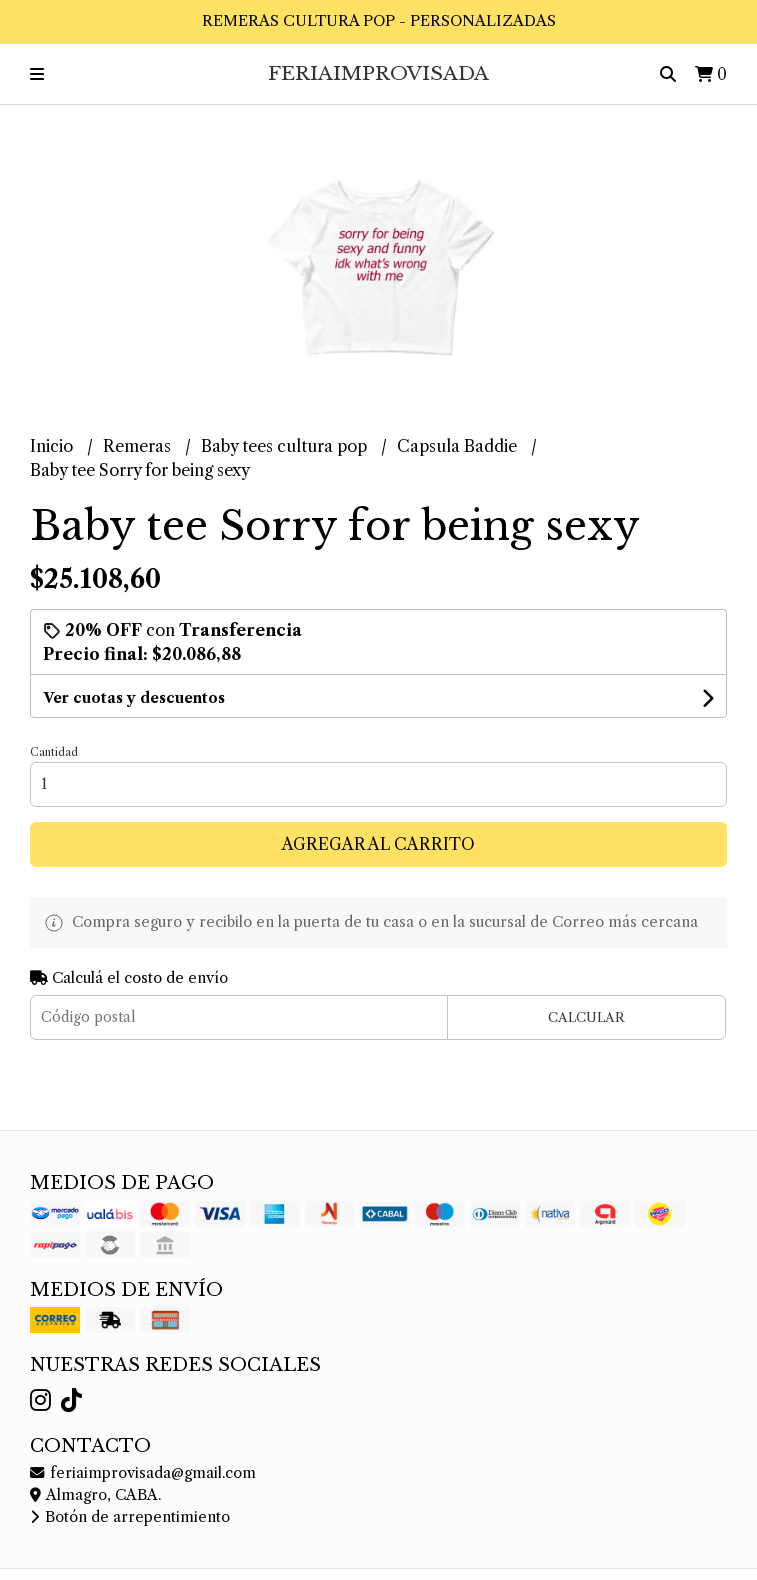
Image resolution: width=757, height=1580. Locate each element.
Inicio (53, 446)
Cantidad (54, 752)
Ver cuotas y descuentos (134, 698)
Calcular (586, 1017)
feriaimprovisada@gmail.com (143, 1473)
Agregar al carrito (378, 844)
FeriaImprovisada (378, 73)
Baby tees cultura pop (286, 446)
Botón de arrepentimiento (130, 1517)
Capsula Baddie (459, 446)
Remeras (139, 446)
